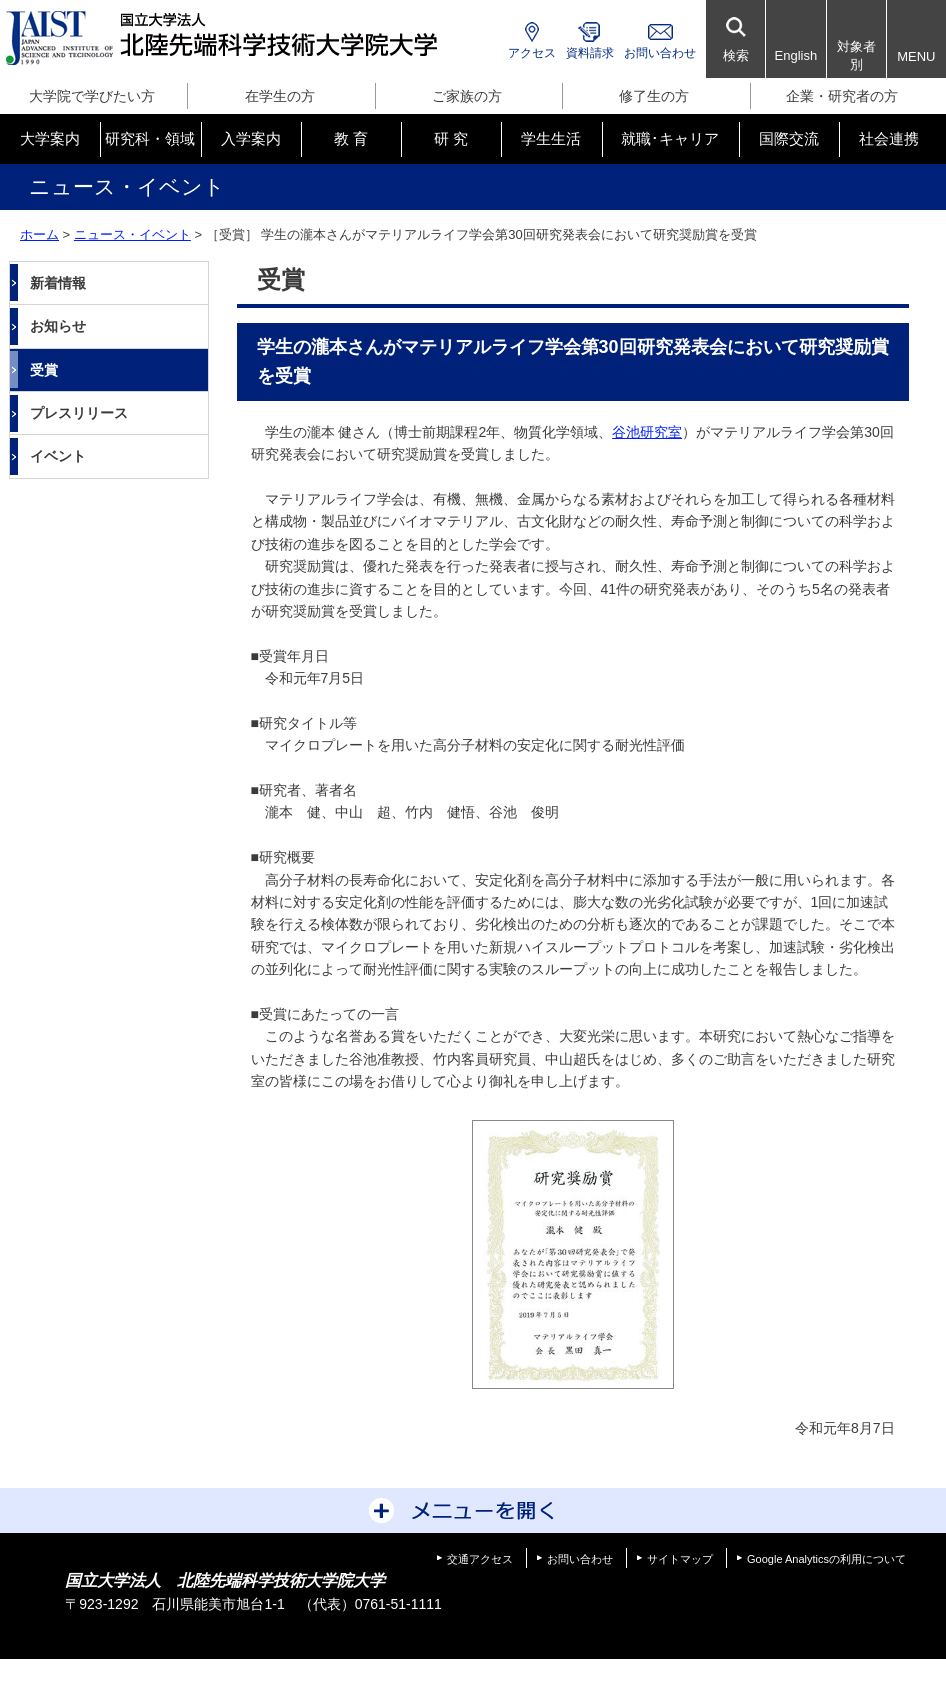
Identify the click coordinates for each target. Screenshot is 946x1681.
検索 (736, 55)
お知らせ (58, 326)
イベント (58, 456)
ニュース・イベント (132, 234)
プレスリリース (79, 413)
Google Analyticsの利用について (826, 1559)
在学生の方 (280, 96)
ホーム (39, 234)
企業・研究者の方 (842, 96)
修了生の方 (654, 96)
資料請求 (590, 53)
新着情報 (58, 283)
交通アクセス (480, 1559)
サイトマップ (680, 1559)
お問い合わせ (660, 53)
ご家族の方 (467, 96)
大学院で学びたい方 (92, 96)
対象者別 (856, 55)
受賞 (44, 370)
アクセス (532, 53)
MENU (916, 56)
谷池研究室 (647, 432)
